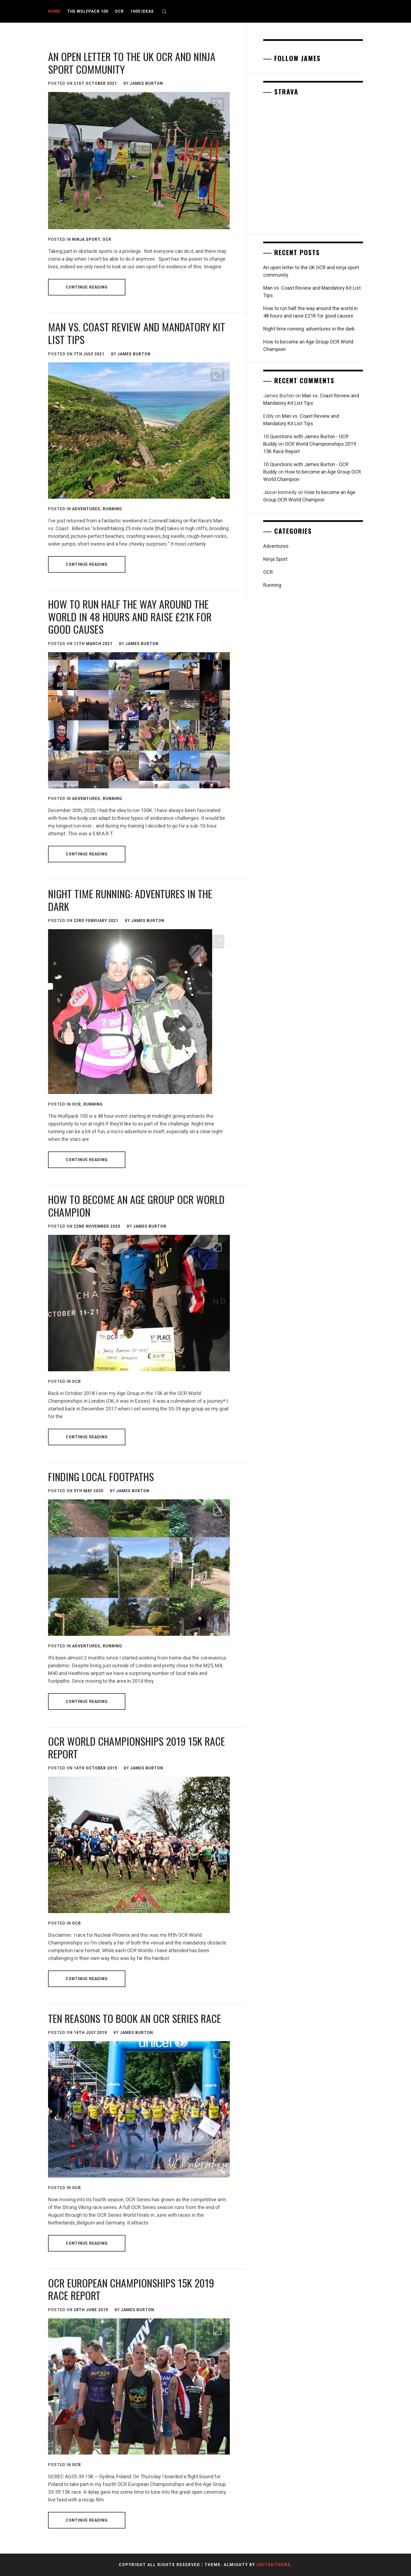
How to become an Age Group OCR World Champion (136, 1205)
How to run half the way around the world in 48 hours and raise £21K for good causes (130, 616)
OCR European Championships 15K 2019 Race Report (131, 2289)
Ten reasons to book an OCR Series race (134, 2018)
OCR (119, 11)
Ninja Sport (86, 239)
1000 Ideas (142, 11)
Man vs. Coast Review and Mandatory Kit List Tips (136, 333)
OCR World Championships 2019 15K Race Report (136, 1747)
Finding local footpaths (101, 1476)
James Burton (146, 83)
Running (112, 509)
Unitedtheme (274, 2564)
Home (54, 11)
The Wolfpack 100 (87, 11)
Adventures (86, 509)
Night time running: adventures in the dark (130, 900)
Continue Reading (87, 287)
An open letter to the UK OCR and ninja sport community (131, 63)
